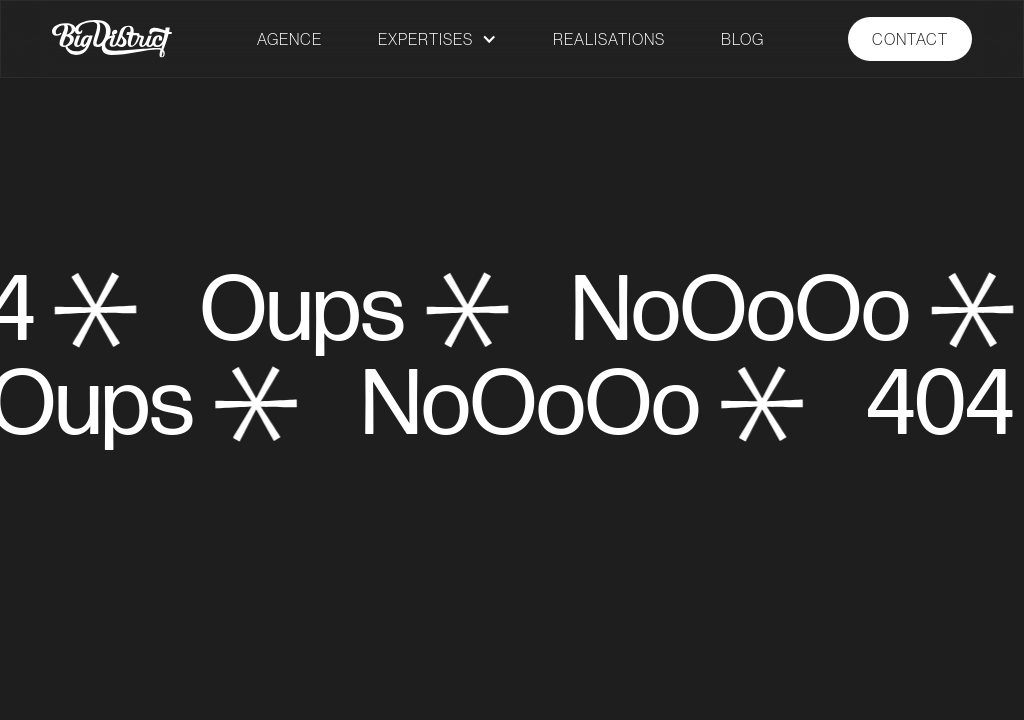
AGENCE (289, 39)
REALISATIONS (609, 39)
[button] (437, 39)
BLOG (742, 39)
